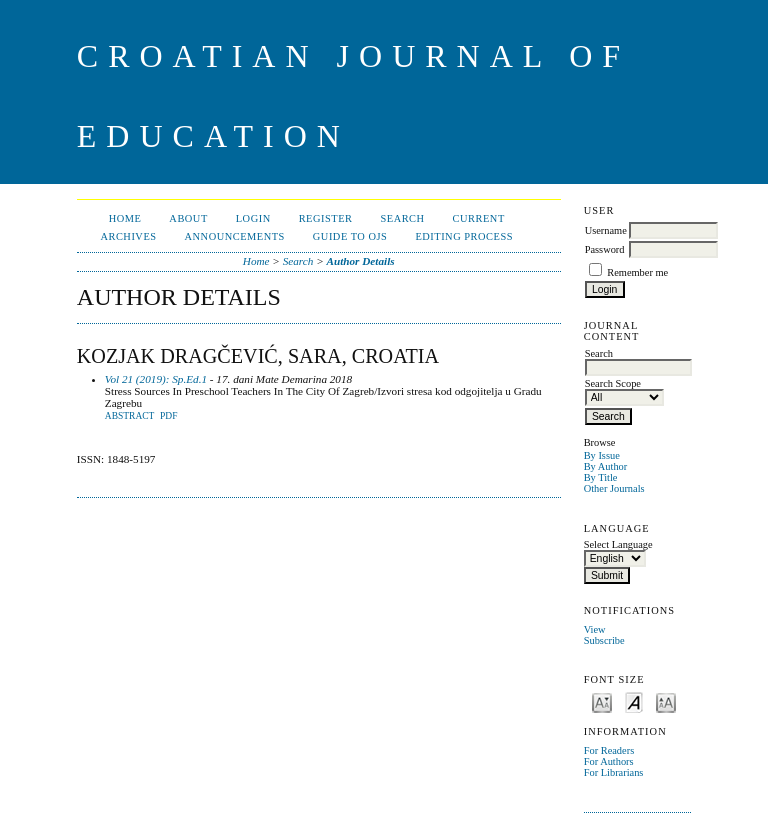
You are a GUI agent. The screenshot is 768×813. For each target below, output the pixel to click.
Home (125, 218)
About (188, 218)
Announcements (235, 236)
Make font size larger (666, 701)
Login (253, 218)
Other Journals (614, 488)
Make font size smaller (602, 701)
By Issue (602, 455)
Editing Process (464, 236)
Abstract (130, 416)
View (595, 629)
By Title (601, 477)
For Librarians (614, 772)
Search (402, 218)
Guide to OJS (350, 236)
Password (605, 249)
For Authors (609, 761)
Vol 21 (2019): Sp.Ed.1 (156, 379)
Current (479, 218)
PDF (168, 416)
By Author (606, 466)
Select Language (618, 544)
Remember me (637, 272)
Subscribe (604, 640)
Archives (128, 236)
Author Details (361, 261)
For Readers (609, 750)
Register (326, 218)
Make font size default (634, 701)
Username (606, 230)
